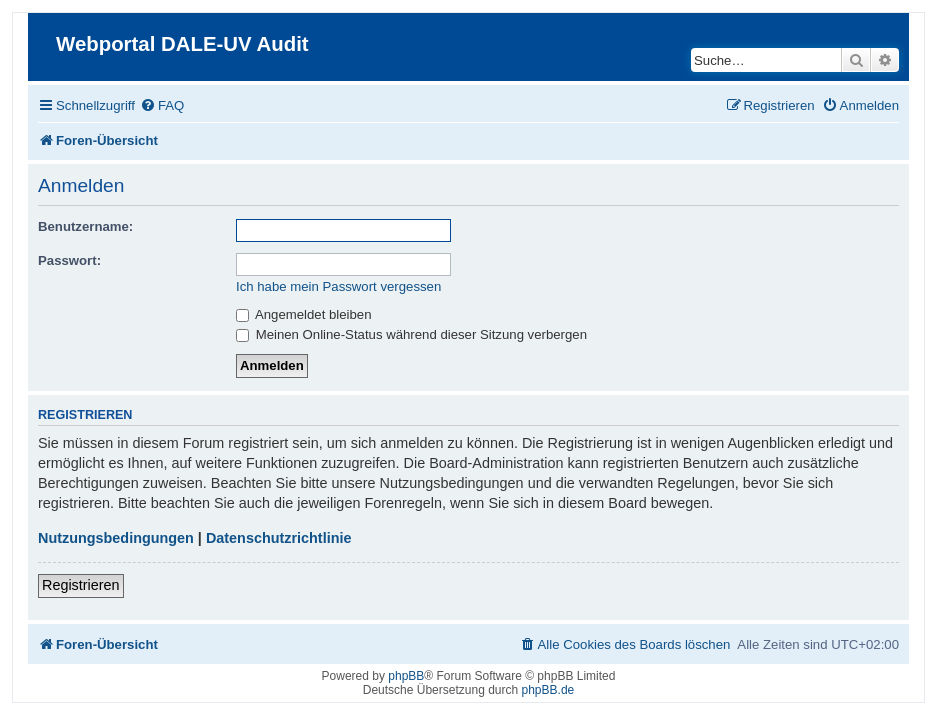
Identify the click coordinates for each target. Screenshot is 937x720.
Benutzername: (85, 226)
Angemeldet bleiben (304, 314)
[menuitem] (162, 105)
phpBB (406, 676)
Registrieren (81, 585)
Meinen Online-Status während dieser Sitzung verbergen (411, 334)
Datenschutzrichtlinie (279, 538)
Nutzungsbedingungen (116, 538)
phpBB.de (548, 690)
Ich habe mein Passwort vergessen (338, 286)
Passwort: (69, 260)
